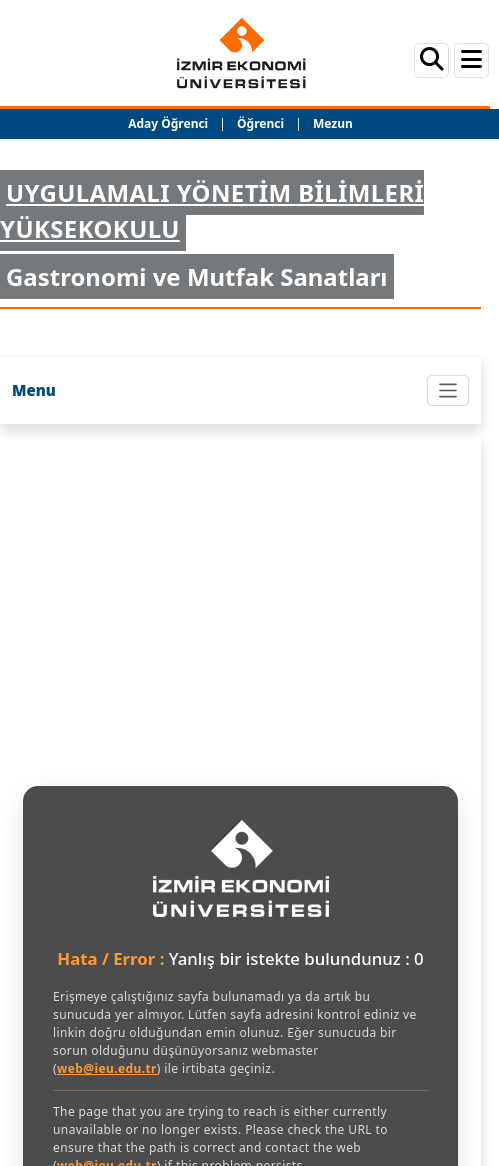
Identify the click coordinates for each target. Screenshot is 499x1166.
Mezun (333, 123)
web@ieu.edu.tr (107, 1068)
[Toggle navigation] (448, 390)
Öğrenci (262, 123)
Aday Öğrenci (168, 123)
